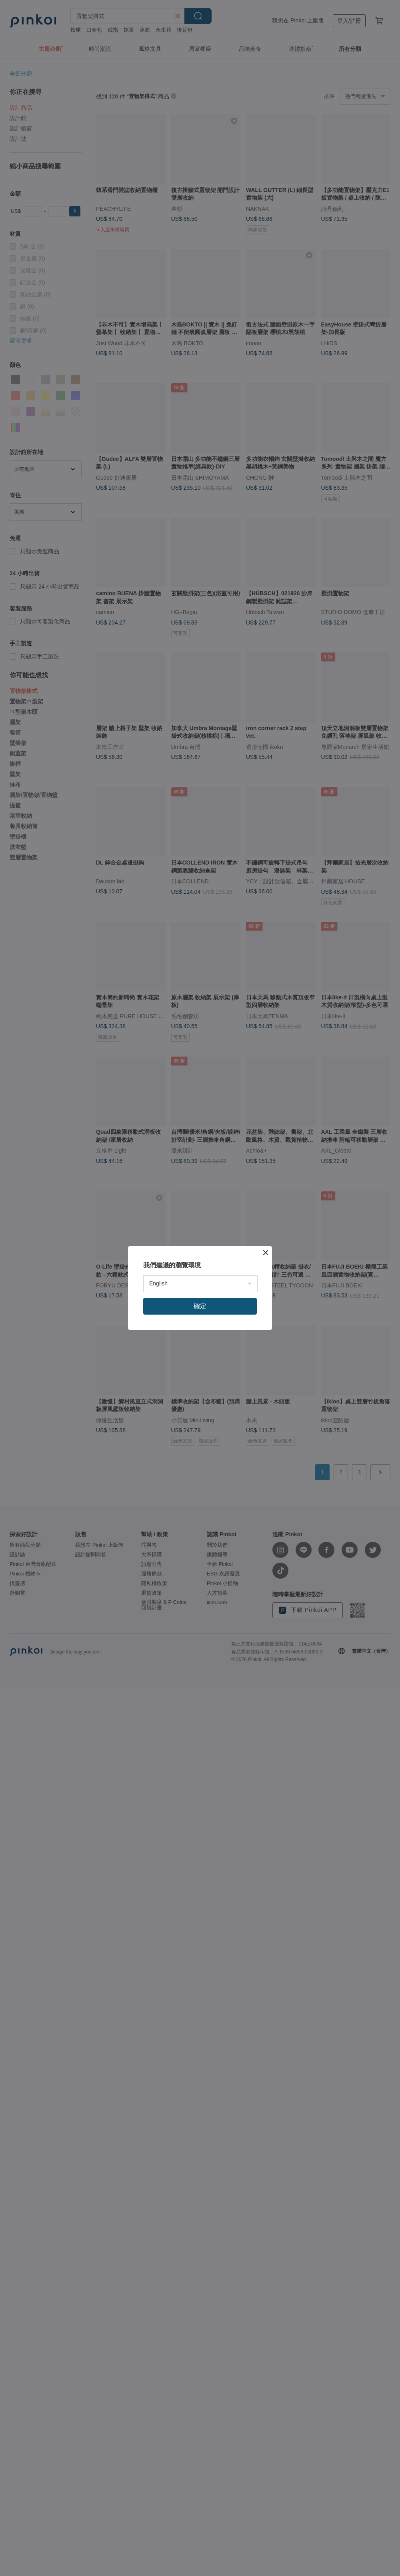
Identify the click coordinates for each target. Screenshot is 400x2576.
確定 (200, 1306)
